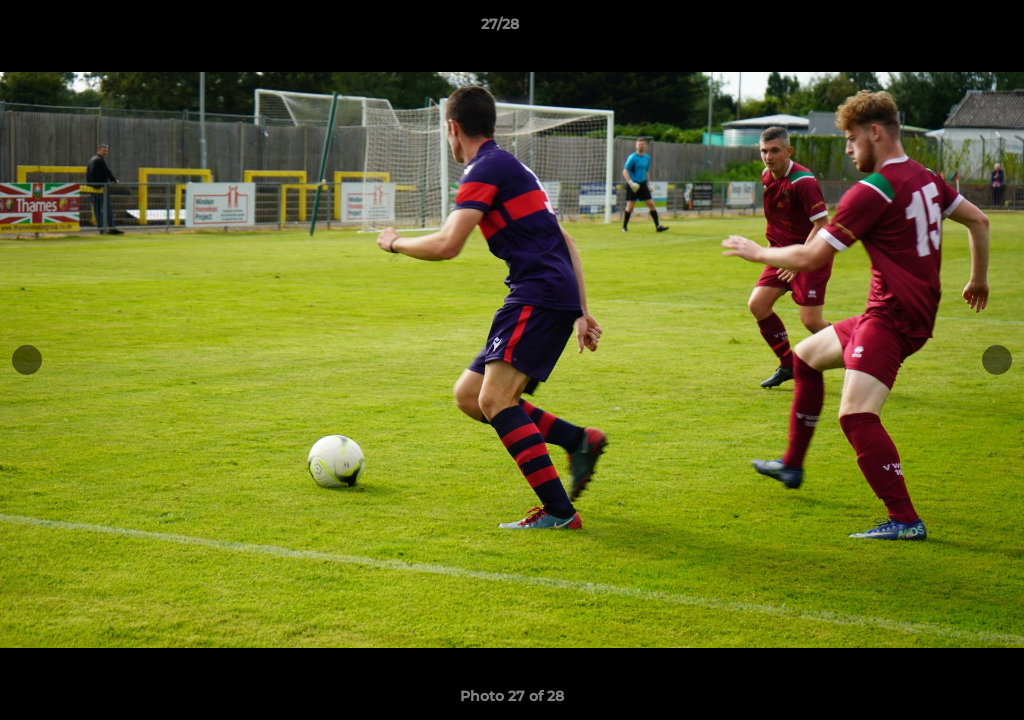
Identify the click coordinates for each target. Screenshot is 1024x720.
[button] (940, 29)
